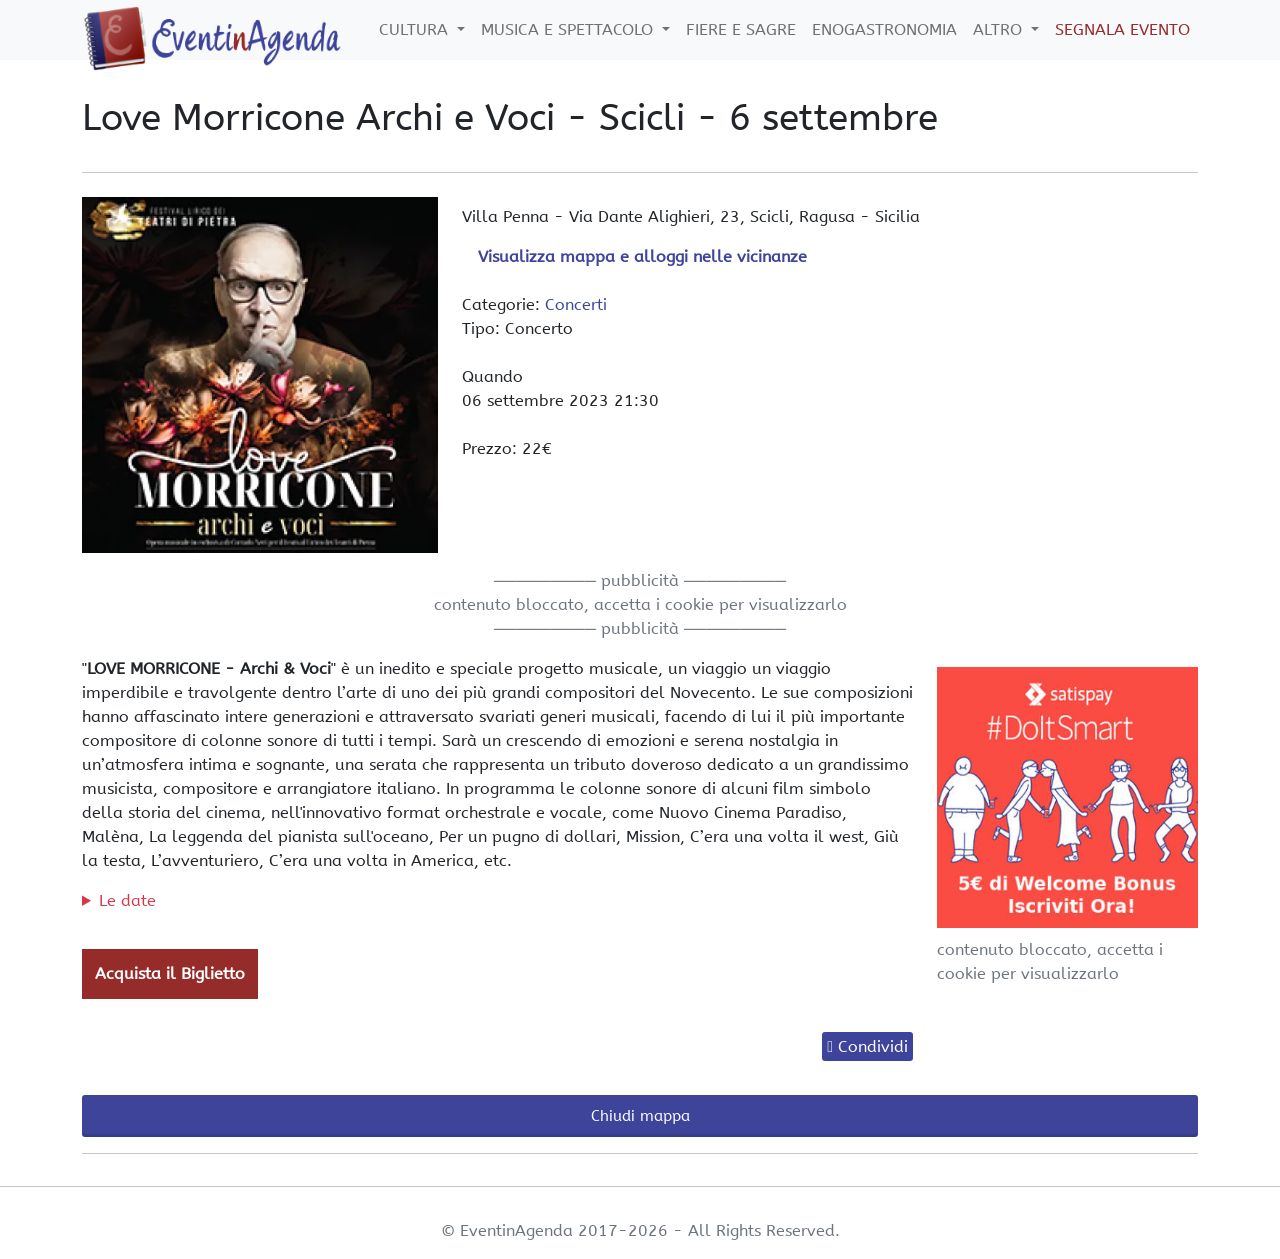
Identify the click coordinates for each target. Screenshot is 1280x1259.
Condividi (873, 1046)
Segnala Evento (1122, 29)
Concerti (576, 304)
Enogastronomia (884, 29)
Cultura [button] (416, 29)
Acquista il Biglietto (170, 973)
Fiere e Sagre (741, 29)
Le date (127, 900)
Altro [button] (1000, 29)
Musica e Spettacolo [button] (569, 29)
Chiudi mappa (640, 1116)
